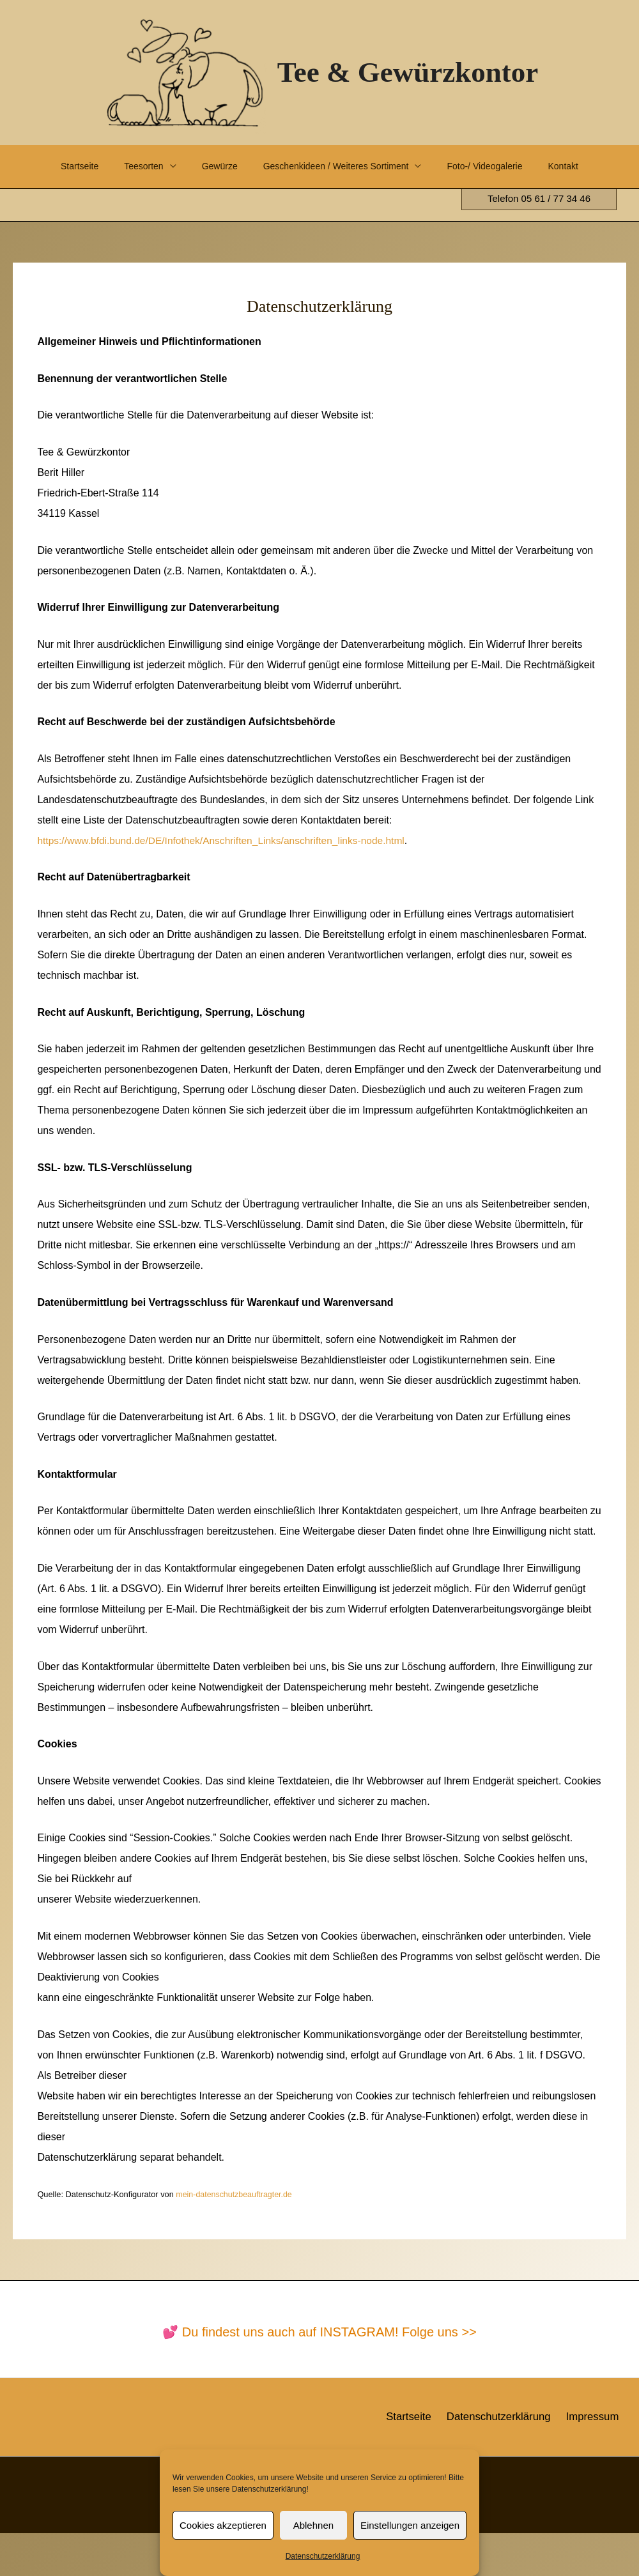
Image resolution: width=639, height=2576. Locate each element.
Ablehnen (313, 2525)
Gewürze (208, 166)
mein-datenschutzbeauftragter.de (235, 2237)
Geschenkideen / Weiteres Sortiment (333, 166)
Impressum (598, 2459)
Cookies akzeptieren (223, 2525)
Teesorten (123, 166)
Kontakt (46, 209)
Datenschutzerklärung (323, 2556)
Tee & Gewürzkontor (407, 72)
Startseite (50, 166)
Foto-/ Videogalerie (490, 166)
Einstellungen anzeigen (409, 2525)
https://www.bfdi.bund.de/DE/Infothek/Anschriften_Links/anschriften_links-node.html (226, 883)
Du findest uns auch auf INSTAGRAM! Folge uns (322, 2375)
